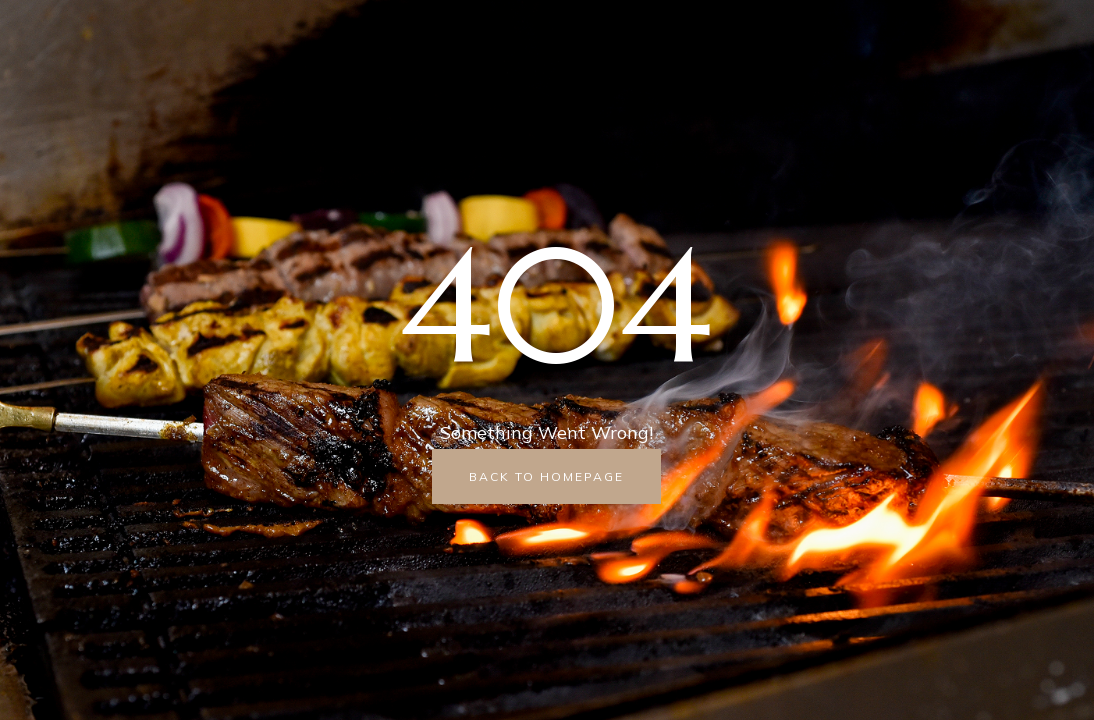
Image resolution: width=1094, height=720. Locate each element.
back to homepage (546, 476)
